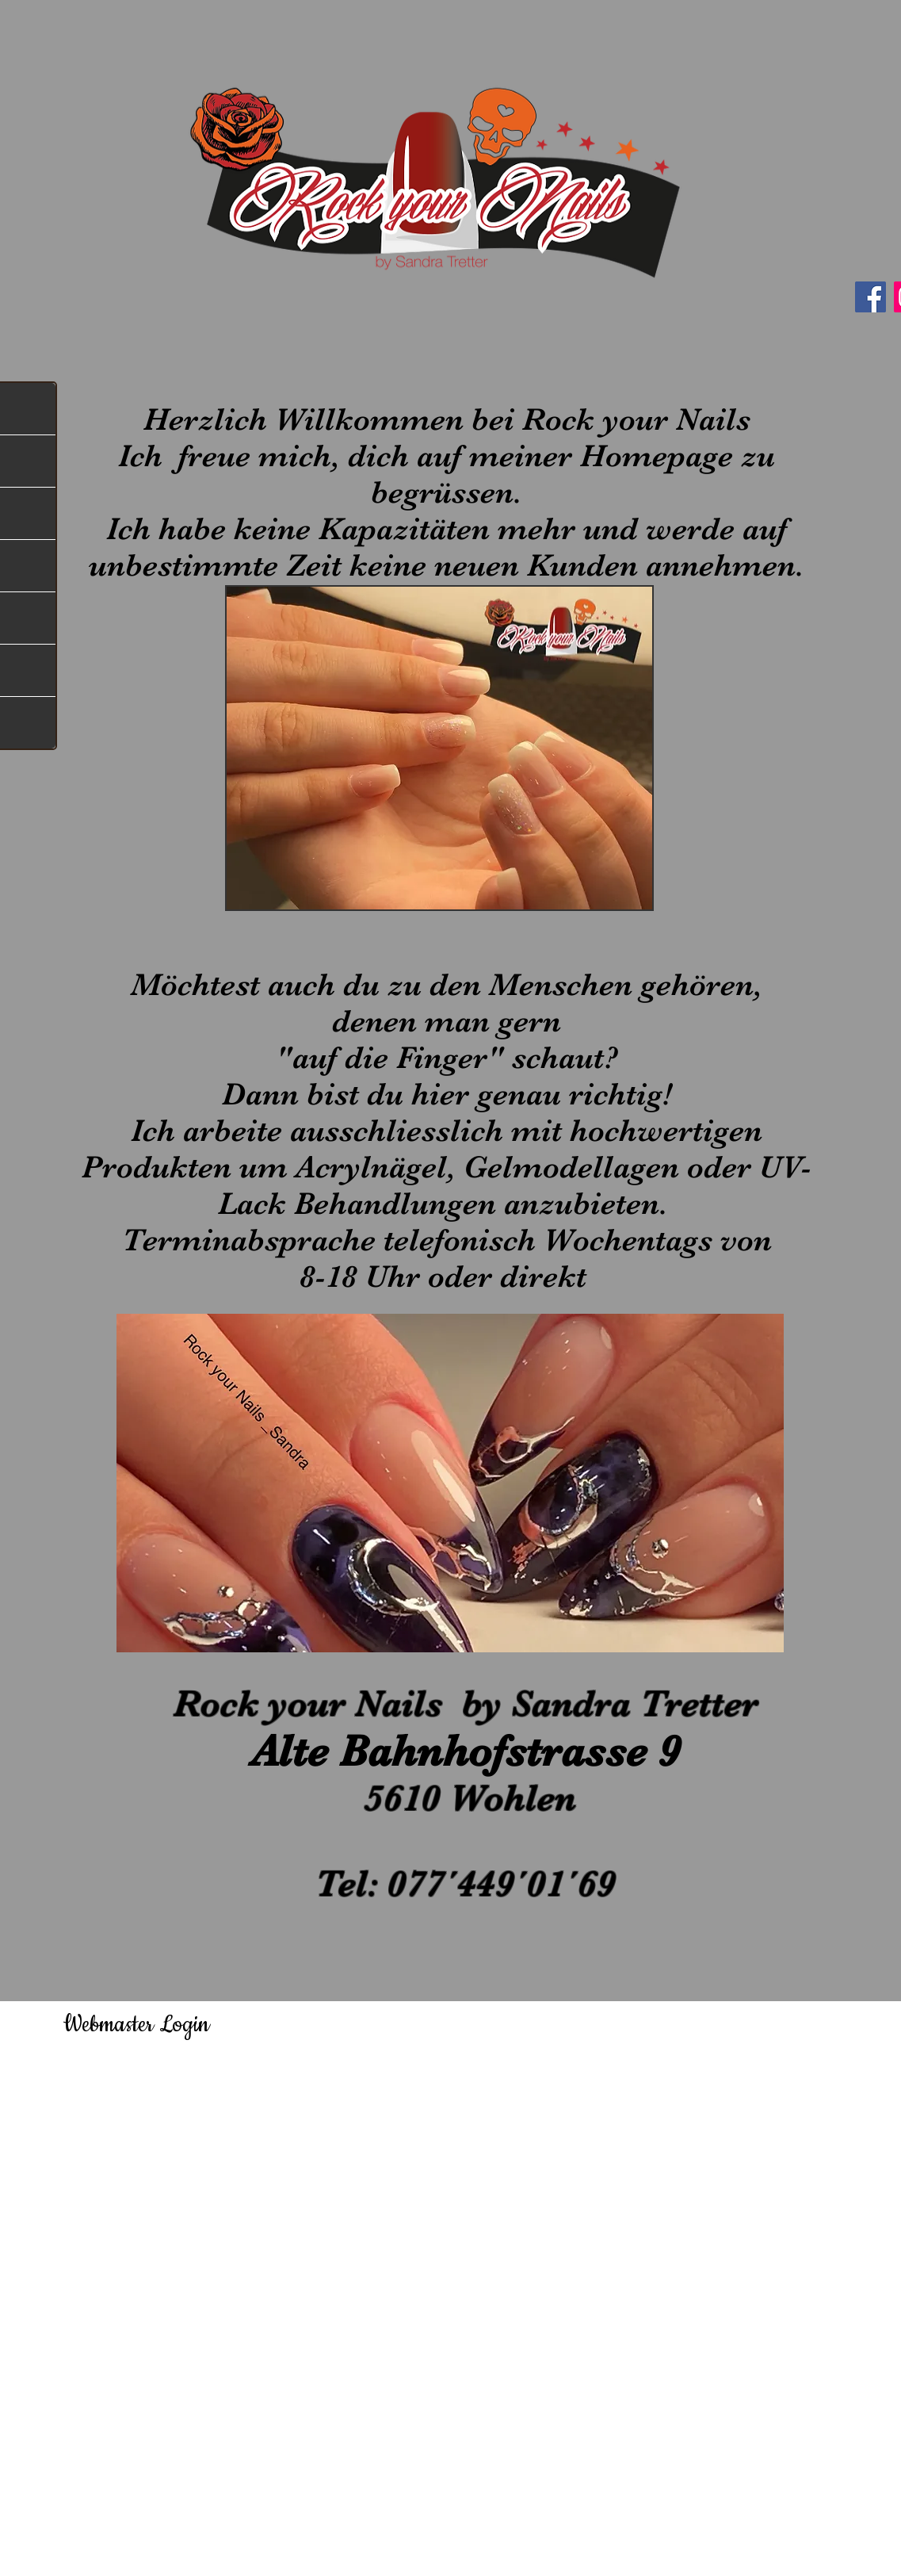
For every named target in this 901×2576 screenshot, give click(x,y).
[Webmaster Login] (136, 2024)
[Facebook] (870, 296)
